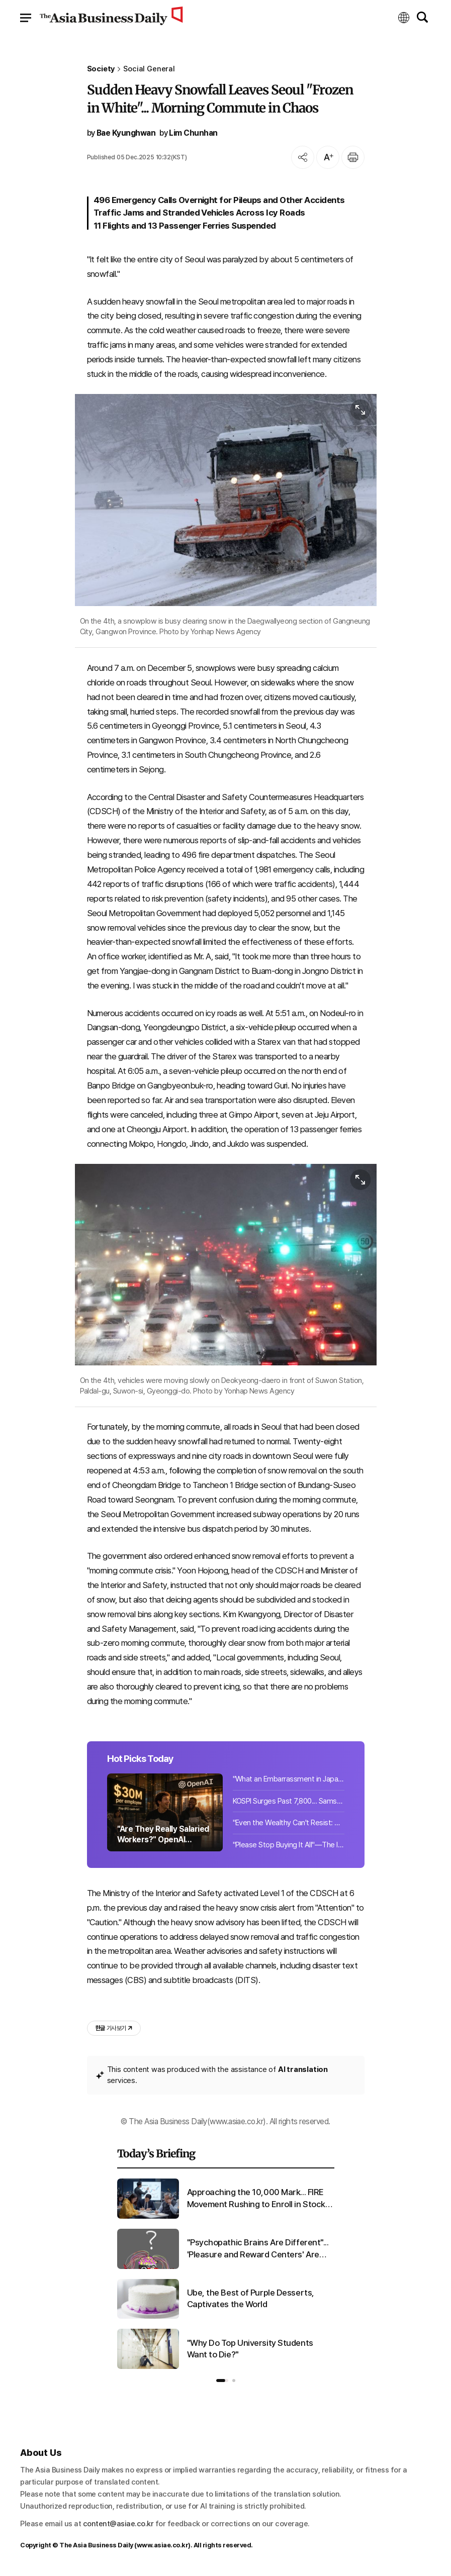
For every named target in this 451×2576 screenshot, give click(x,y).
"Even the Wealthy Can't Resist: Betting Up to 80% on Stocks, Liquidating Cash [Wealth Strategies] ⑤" (288, 1822)
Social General (149, 69)
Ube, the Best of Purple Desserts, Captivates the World (250, 2299)
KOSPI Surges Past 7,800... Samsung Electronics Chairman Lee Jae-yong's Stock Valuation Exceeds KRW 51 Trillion (288, 1801)
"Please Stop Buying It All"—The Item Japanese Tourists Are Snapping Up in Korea (288, 1844)
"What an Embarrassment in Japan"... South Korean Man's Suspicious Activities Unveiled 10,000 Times (288, 1779)
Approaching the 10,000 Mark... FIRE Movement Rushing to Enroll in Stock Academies (256, 2199)
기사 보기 (114, 2028)
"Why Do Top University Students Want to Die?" (250, 2349)
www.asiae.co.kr (163, 2545)
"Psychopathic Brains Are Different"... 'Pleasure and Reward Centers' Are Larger (258, 2249)
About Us (41, 2452)
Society (101, 69)
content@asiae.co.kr (118, 2523)
